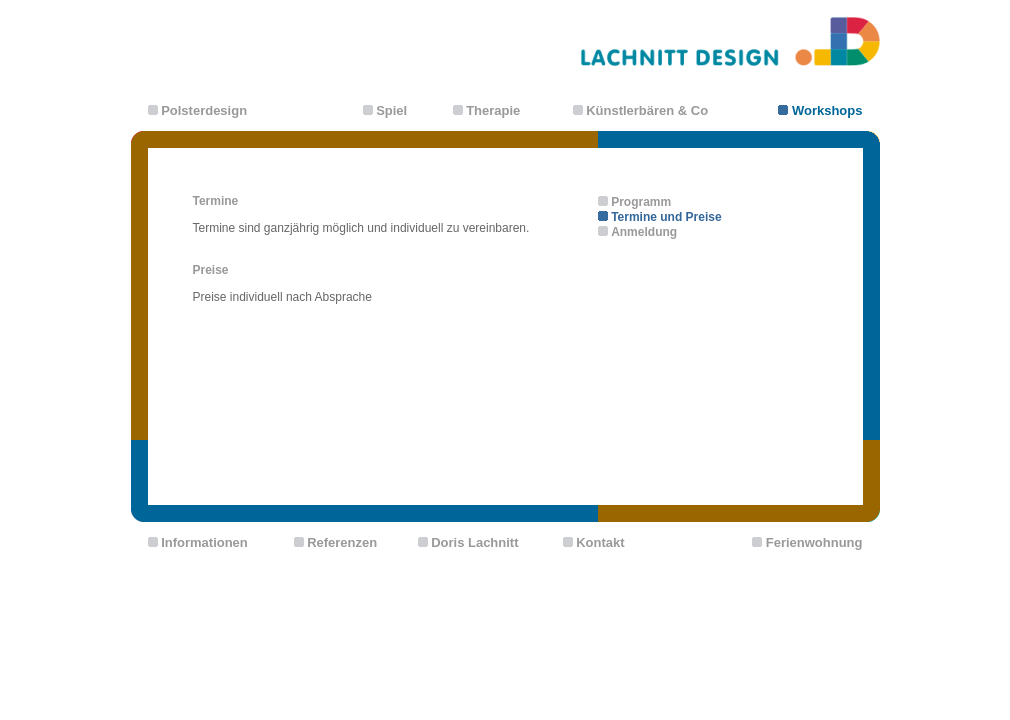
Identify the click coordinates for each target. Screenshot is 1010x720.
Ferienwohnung (814, 542)
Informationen (204, 542)
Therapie (493, 110)
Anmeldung (644, 232)
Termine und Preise (666, 217)
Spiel (391, 110)
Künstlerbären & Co (647, 110)
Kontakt (600, 542)
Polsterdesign (204, 110)
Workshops (827, 110)
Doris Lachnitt (474, 542)
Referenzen (342, 542)
